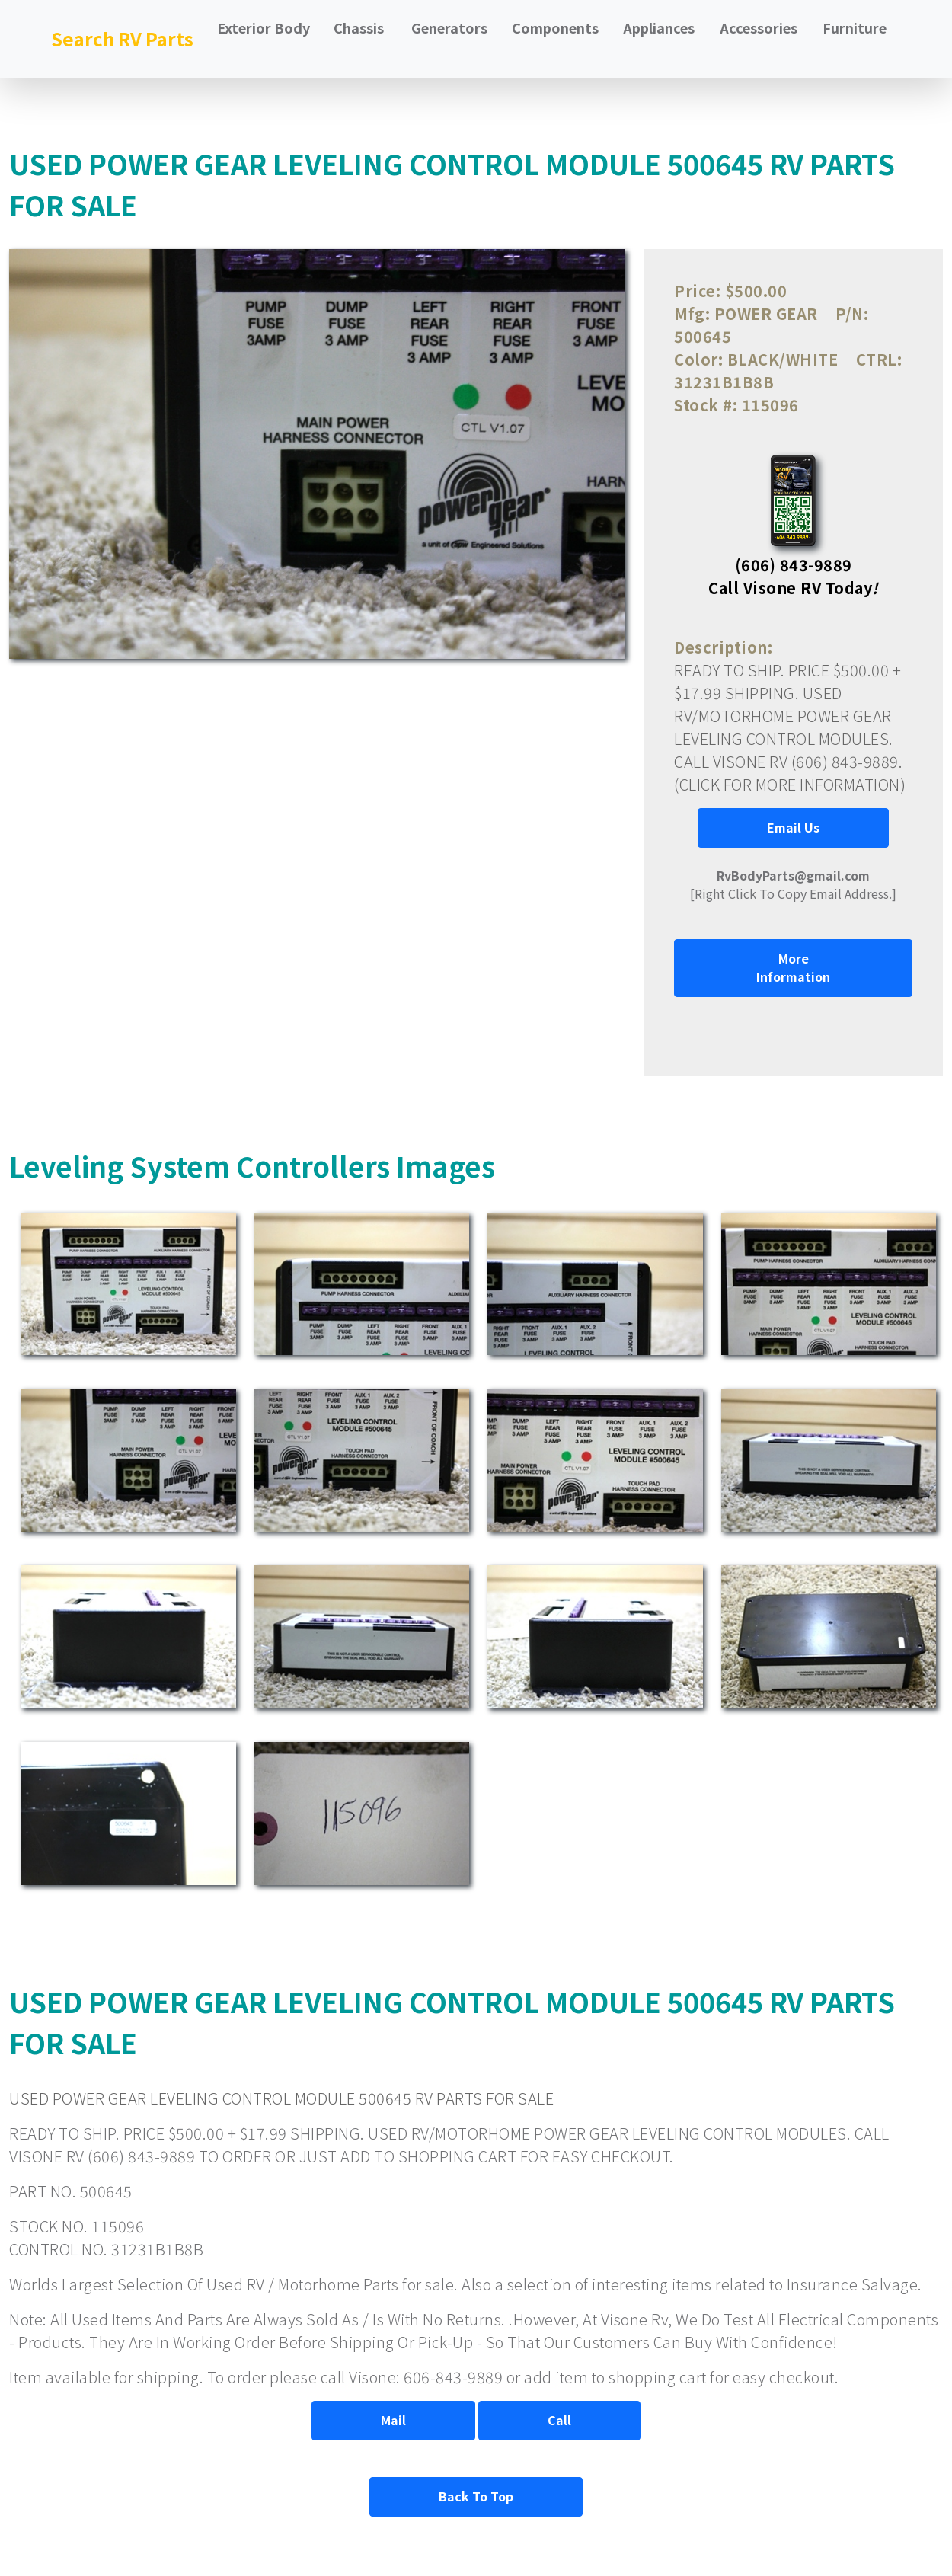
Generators (449, 27)
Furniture (855, 27)
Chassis (359, 27)
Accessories (758, 27)
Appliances (659, 27)
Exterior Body (263, 27)
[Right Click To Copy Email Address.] (793, 884)
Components (555, 27)
